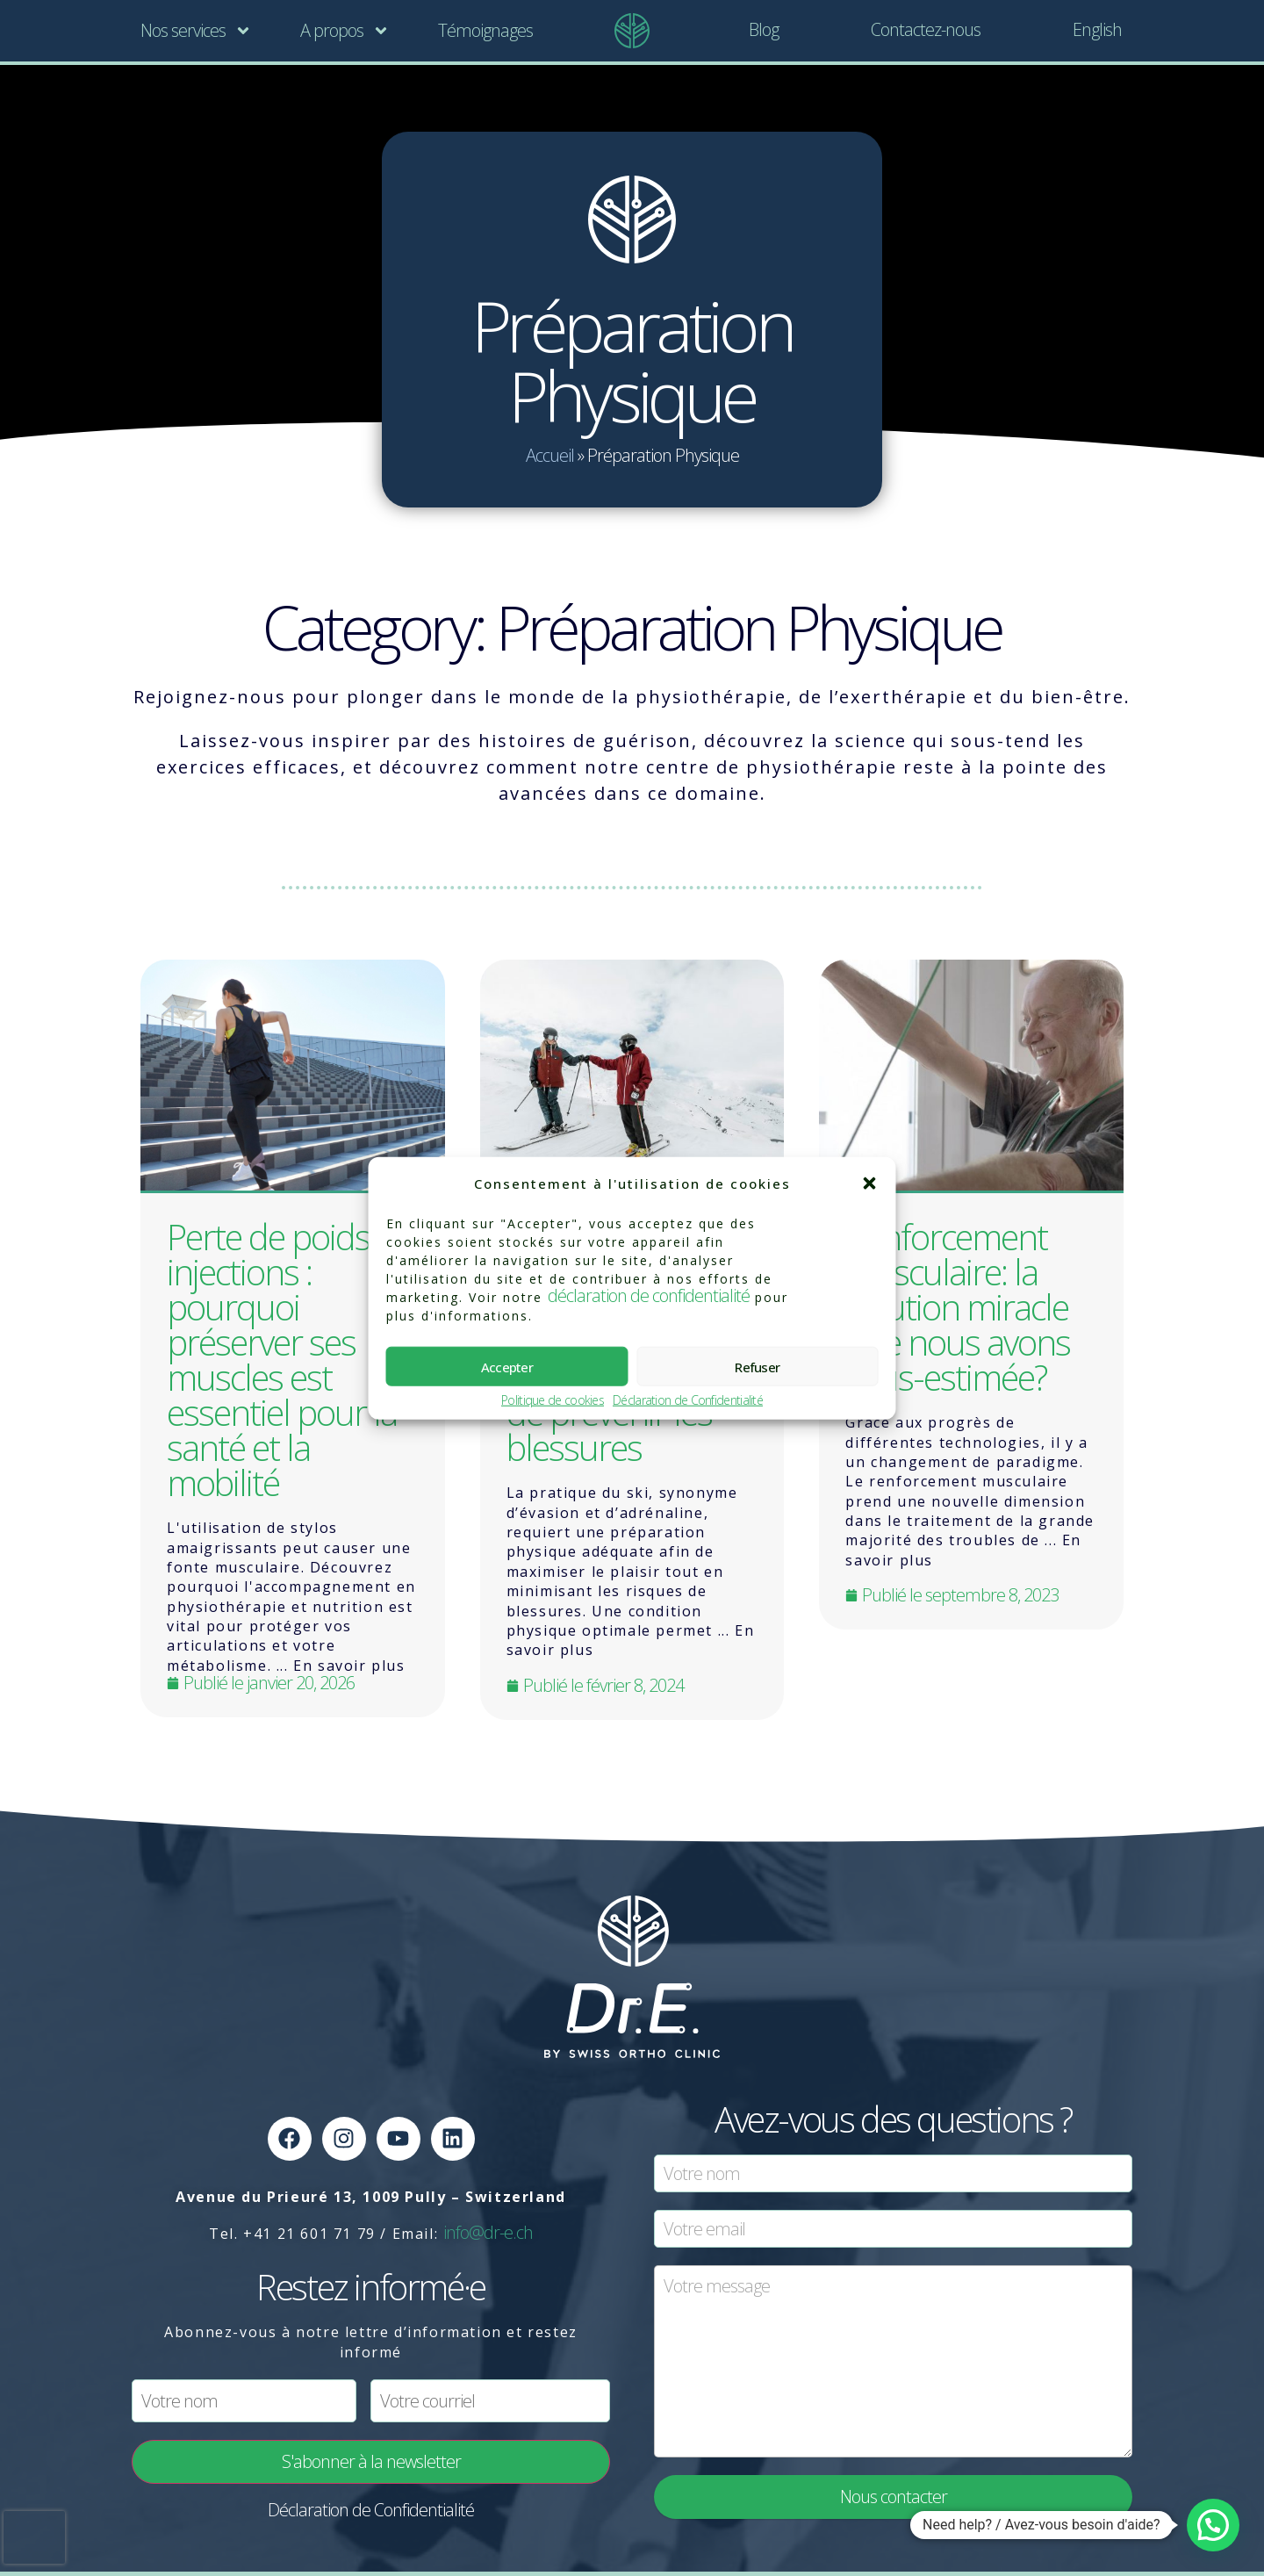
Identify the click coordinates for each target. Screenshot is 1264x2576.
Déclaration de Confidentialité (688, 1401)
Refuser (757, 1366)
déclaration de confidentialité (649, 1295)
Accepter (507, 1366)
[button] (870, 1183)
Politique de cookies (552, 1401)
